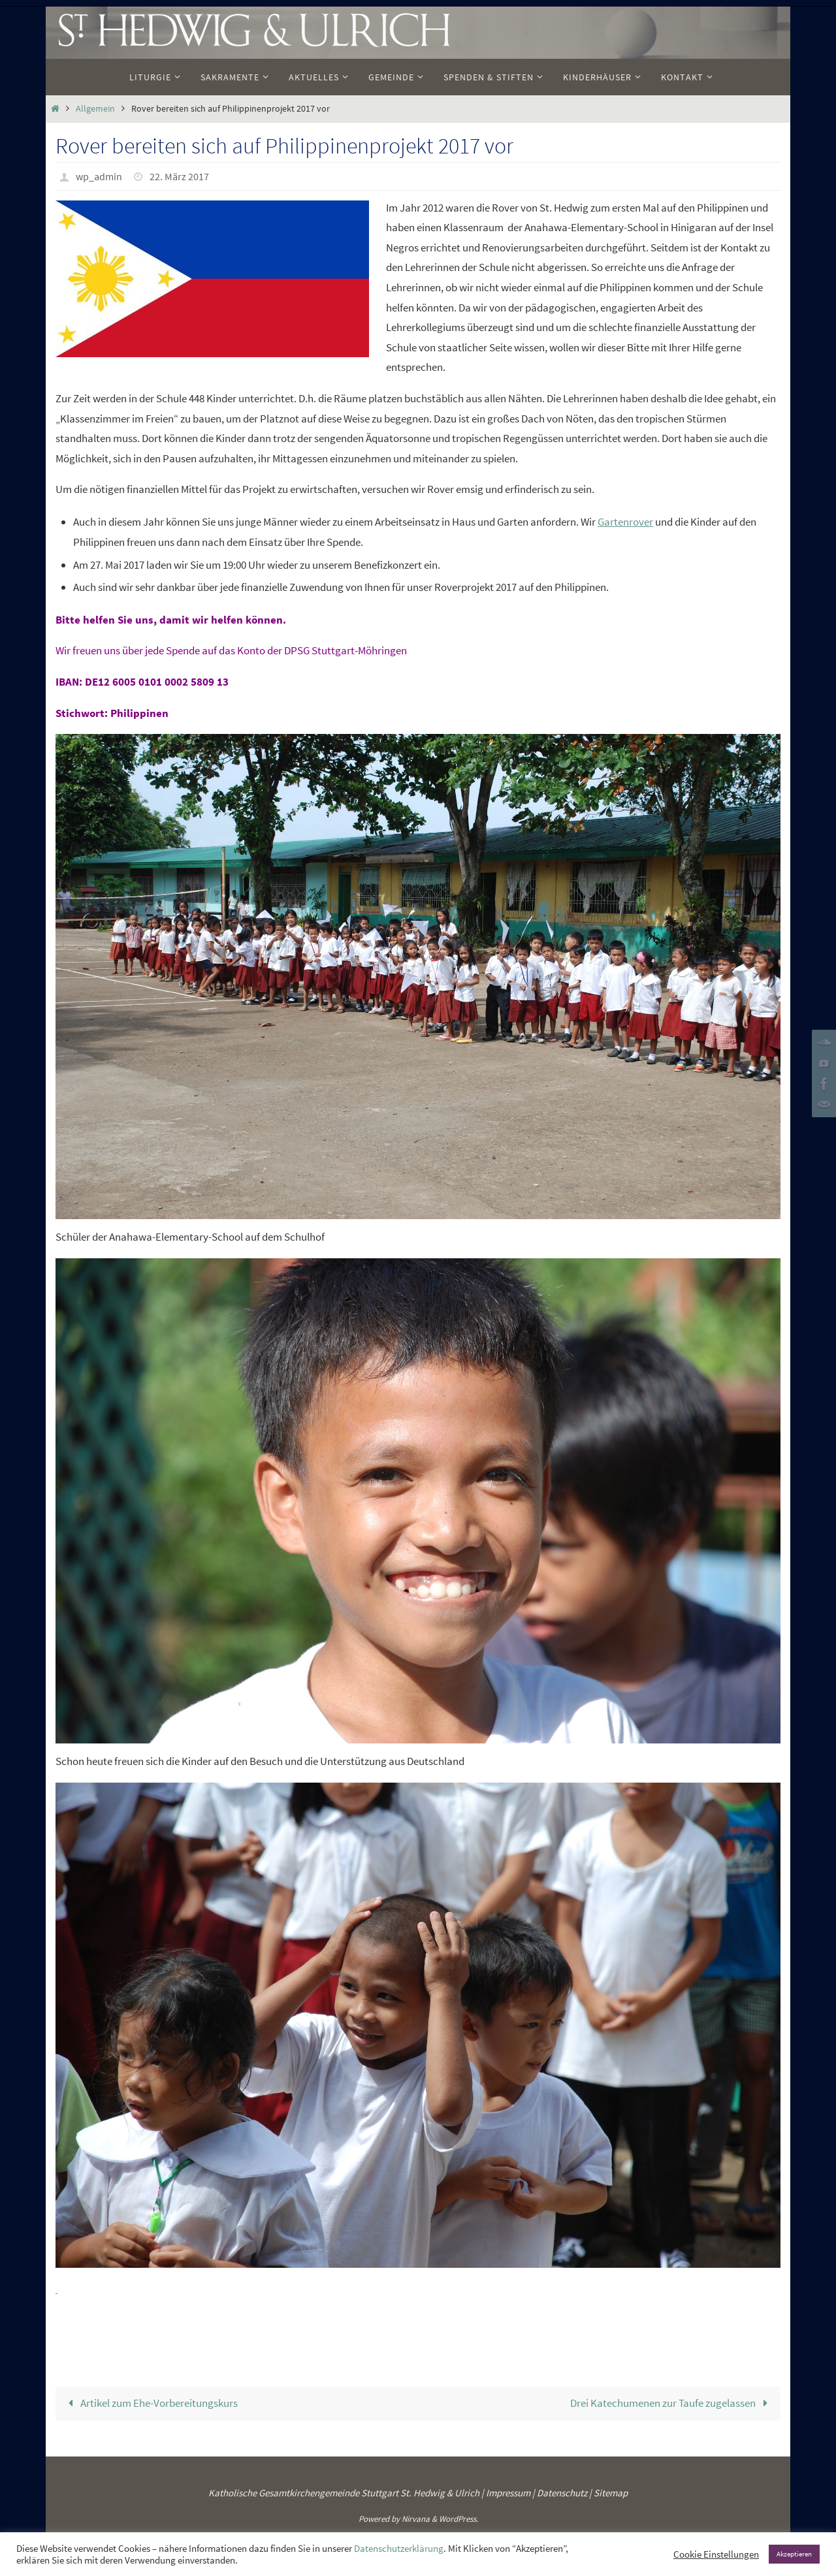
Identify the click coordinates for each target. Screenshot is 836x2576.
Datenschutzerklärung (398, 2548)
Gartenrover (625, 522)
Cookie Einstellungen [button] (716, 2554)
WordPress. (458, 2518)
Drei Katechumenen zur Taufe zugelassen (671, 2402)
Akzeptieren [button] (794, 2553)
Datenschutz (562, 2491)
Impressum (508, 2491)
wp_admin (99, 176)
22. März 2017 (179, 176)
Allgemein (95, 108)
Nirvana (416, 2518)
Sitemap (611, 2491)
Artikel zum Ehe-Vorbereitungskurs (150, 2402)
